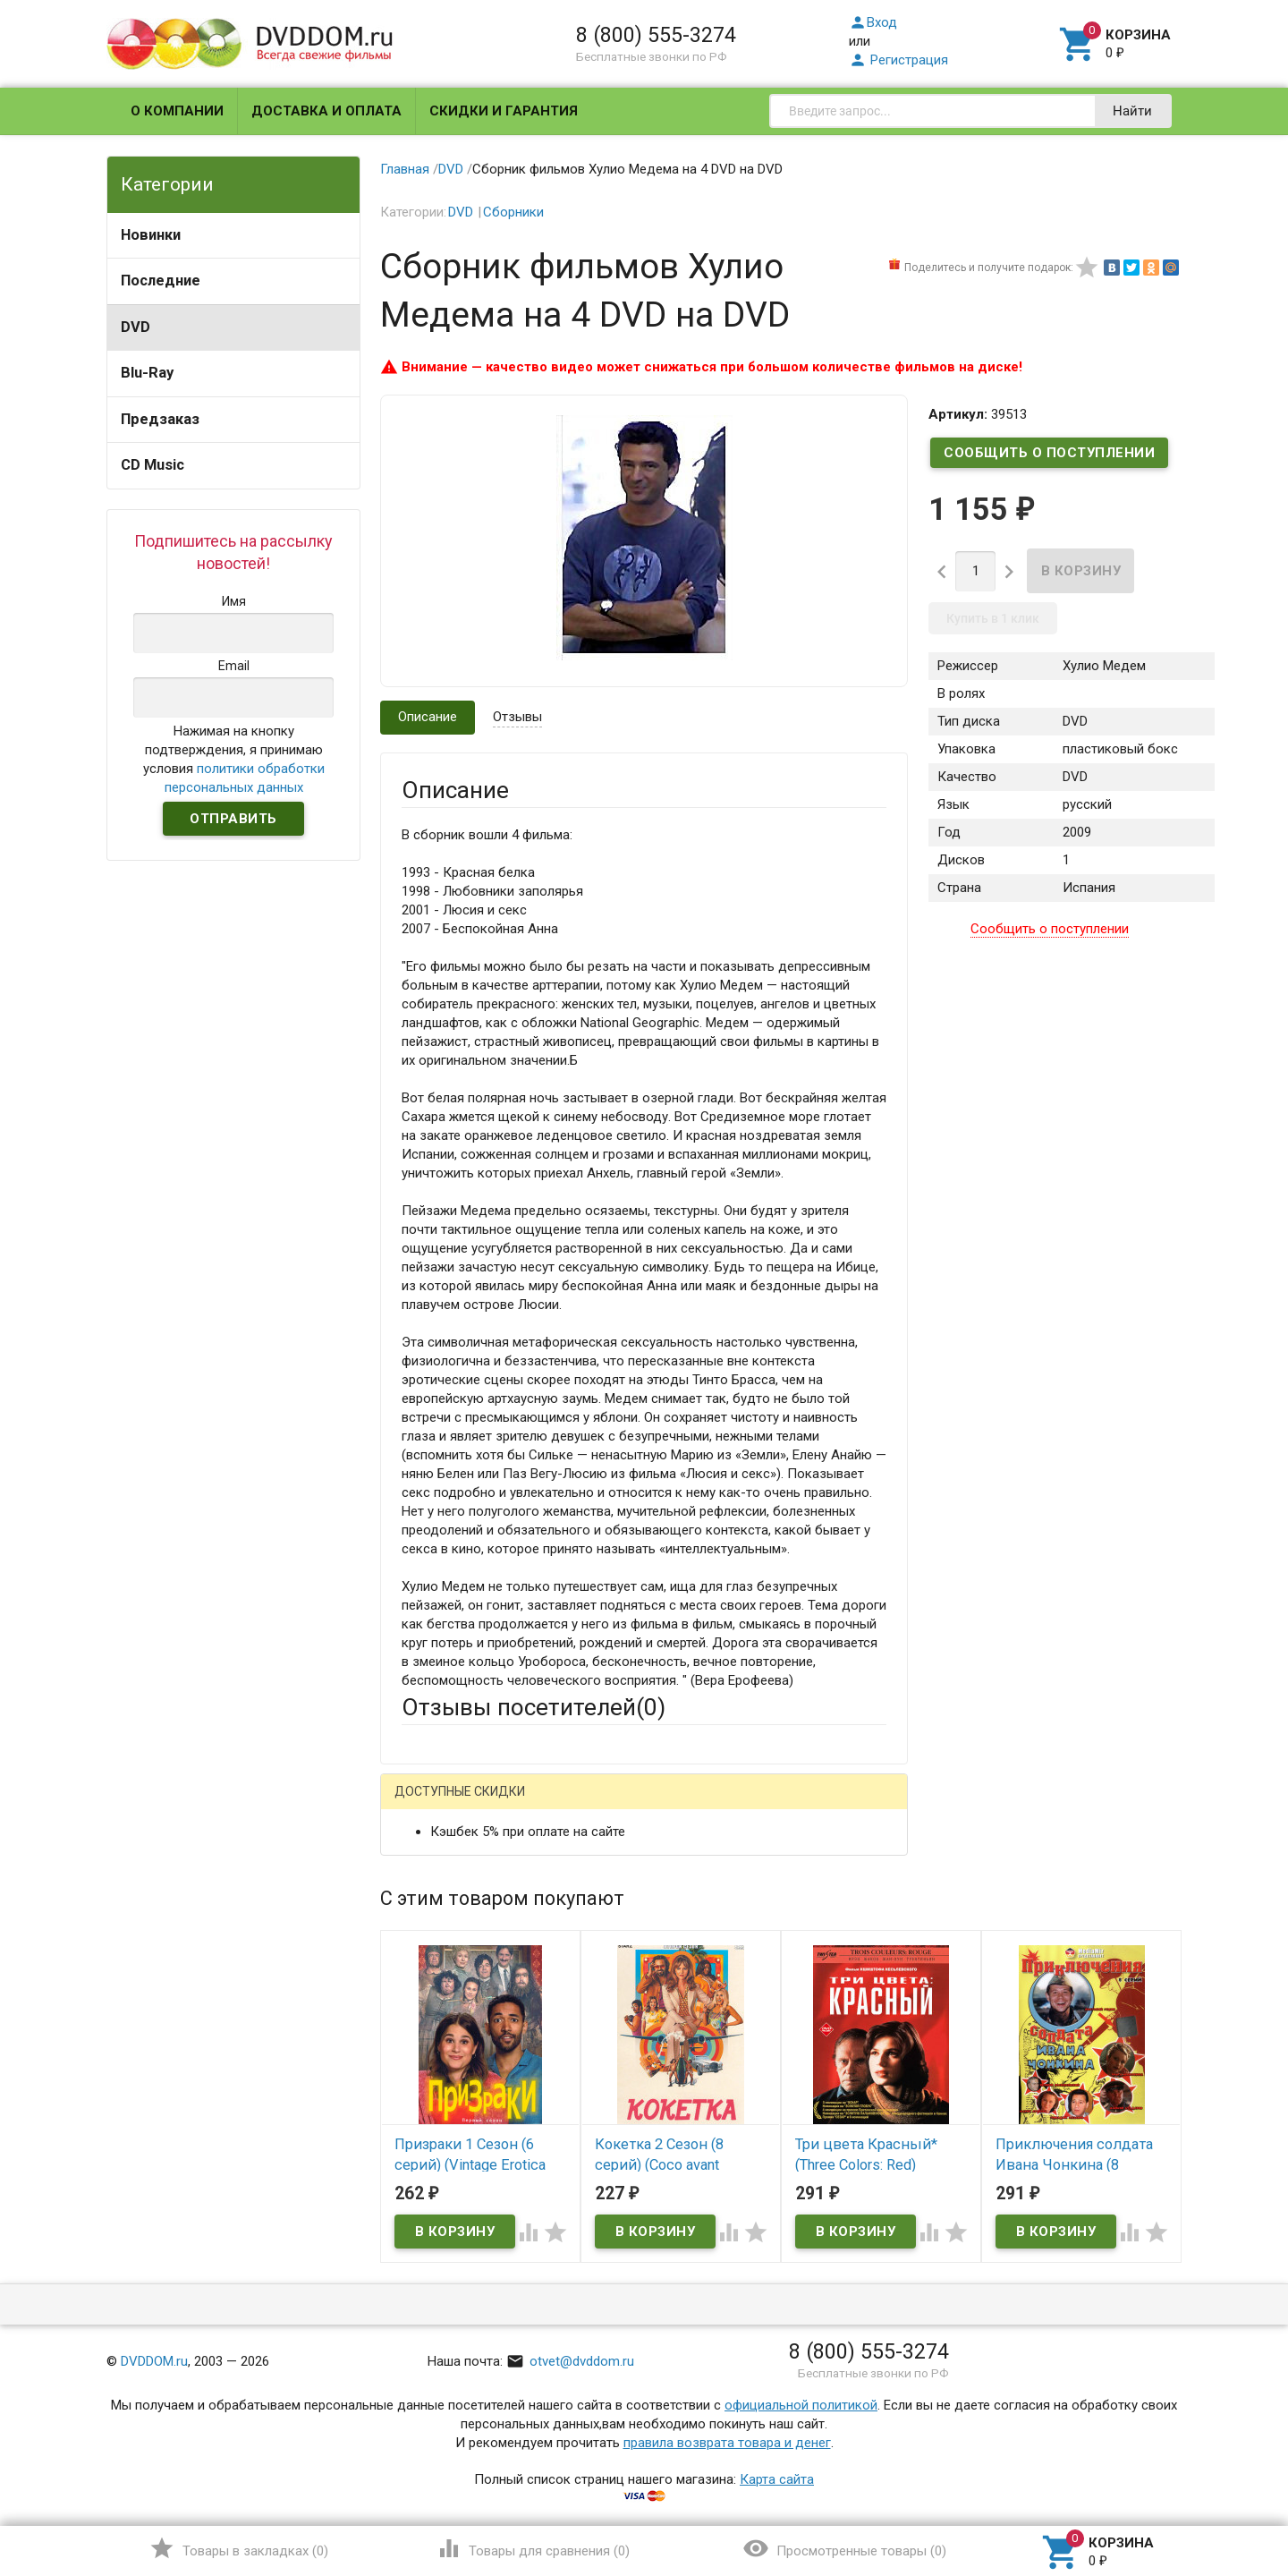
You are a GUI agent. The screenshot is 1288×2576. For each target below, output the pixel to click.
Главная (404, 169)
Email (417, 1917)
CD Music (152, 464)
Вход (873, 22)
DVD (135, 327)
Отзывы (517, 717)
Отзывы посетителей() (533, 1707)
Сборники (513, 212)
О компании (177, 111)
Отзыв (421, 2064)
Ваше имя (431, 1867)
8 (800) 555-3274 (656, 34)
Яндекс (735, 1805)
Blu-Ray (147, 372)
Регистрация (898, 60)
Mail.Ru (516, 1805)
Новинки (151, 234)
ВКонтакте (624, 1805)
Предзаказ (160, 419)
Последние (160, 280)
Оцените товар (447, 2034)
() (238, 2548)
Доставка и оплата (326, 111)
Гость (425, 1803)
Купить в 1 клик (992, 618)
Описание (427, 717)
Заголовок (435, 1985)
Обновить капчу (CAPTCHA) (628, 2278)
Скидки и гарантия (503, 111)
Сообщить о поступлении (1049, 453)
